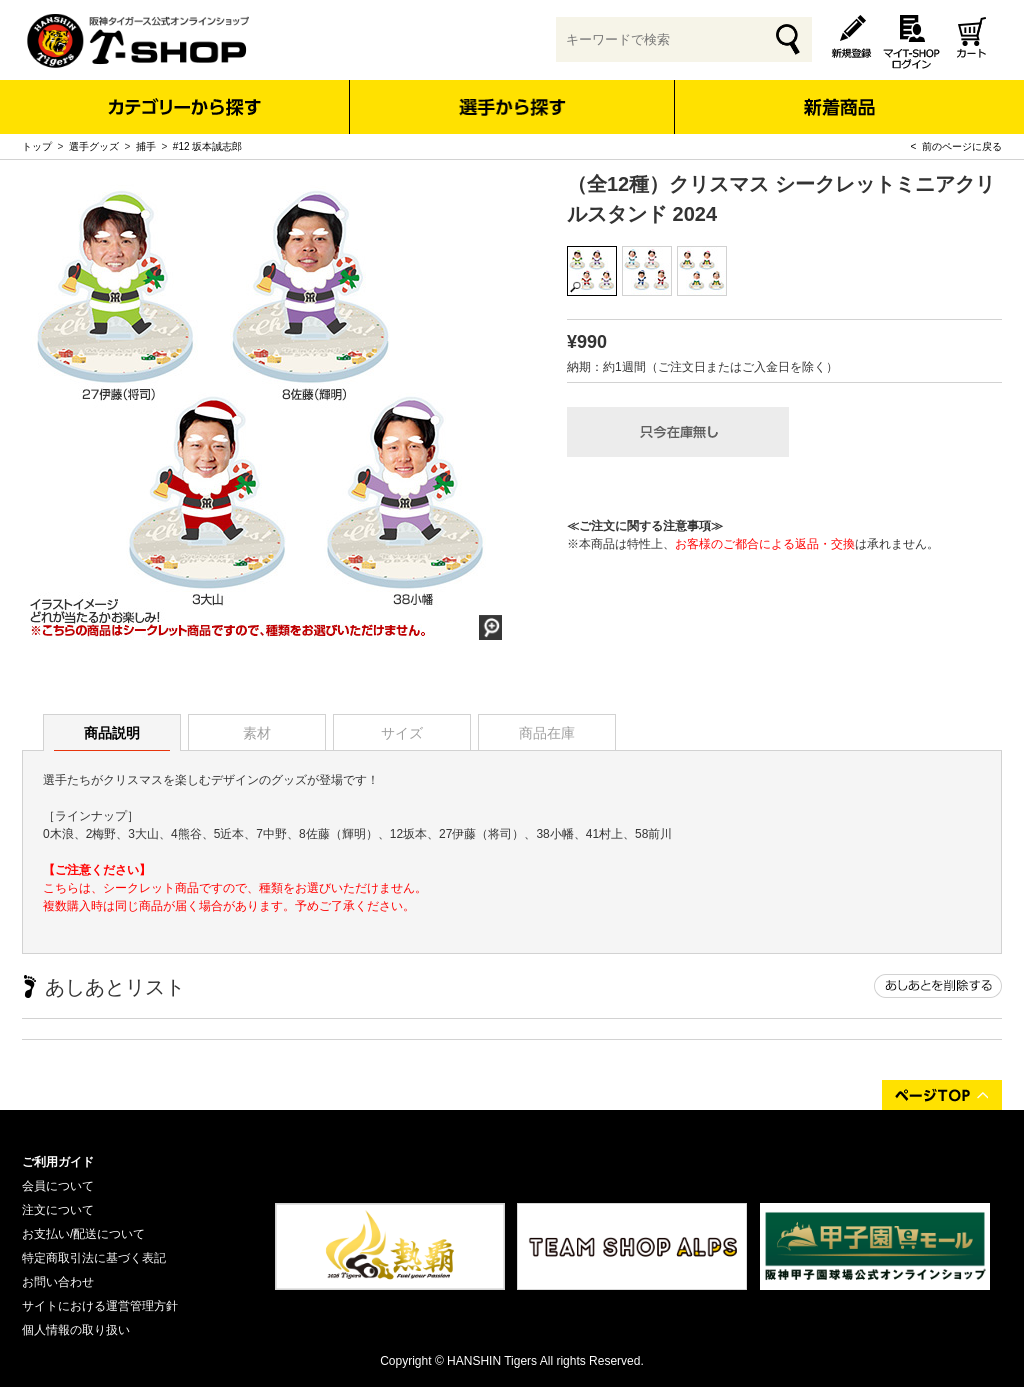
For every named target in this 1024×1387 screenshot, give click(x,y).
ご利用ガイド (58, 1162)
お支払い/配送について (83, 1234)
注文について (58, 1210)
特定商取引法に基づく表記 (94, 1258)
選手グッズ (94, 146)
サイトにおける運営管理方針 (100, 1306)
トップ (37, 146)
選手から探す (512, 107)
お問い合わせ (58, 1282)
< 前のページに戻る (956, 146)
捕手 (146, 146)
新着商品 (838, 93)
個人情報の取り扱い (76, 1330)
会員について (58, 1186)
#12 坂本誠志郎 (207, 146)
